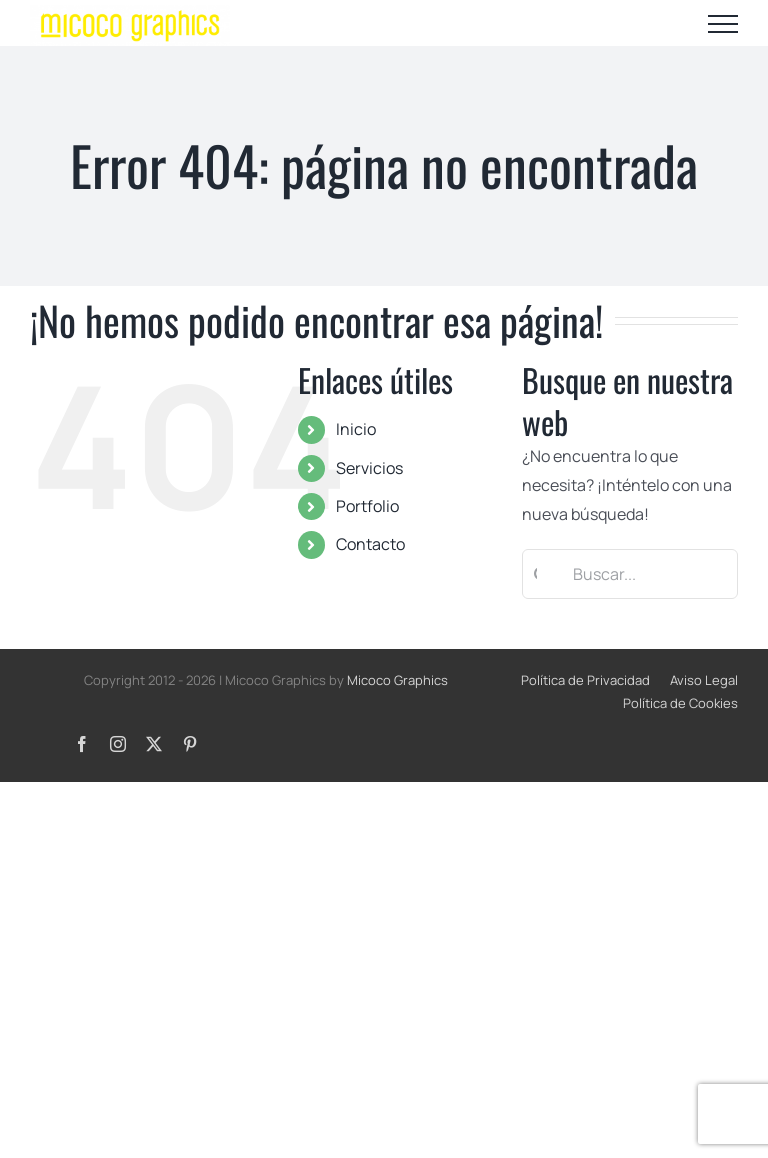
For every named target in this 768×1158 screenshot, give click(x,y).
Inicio (356, 429)
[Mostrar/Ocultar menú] (723, 24)
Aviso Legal (704, 680)
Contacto (370, 544)
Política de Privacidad (585, 680)
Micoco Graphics (397, 680)
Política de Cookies (680, 703)
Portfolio (367, 506)
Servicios (369, 468)
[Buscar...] (630, 574)
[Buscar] (535, 574)
